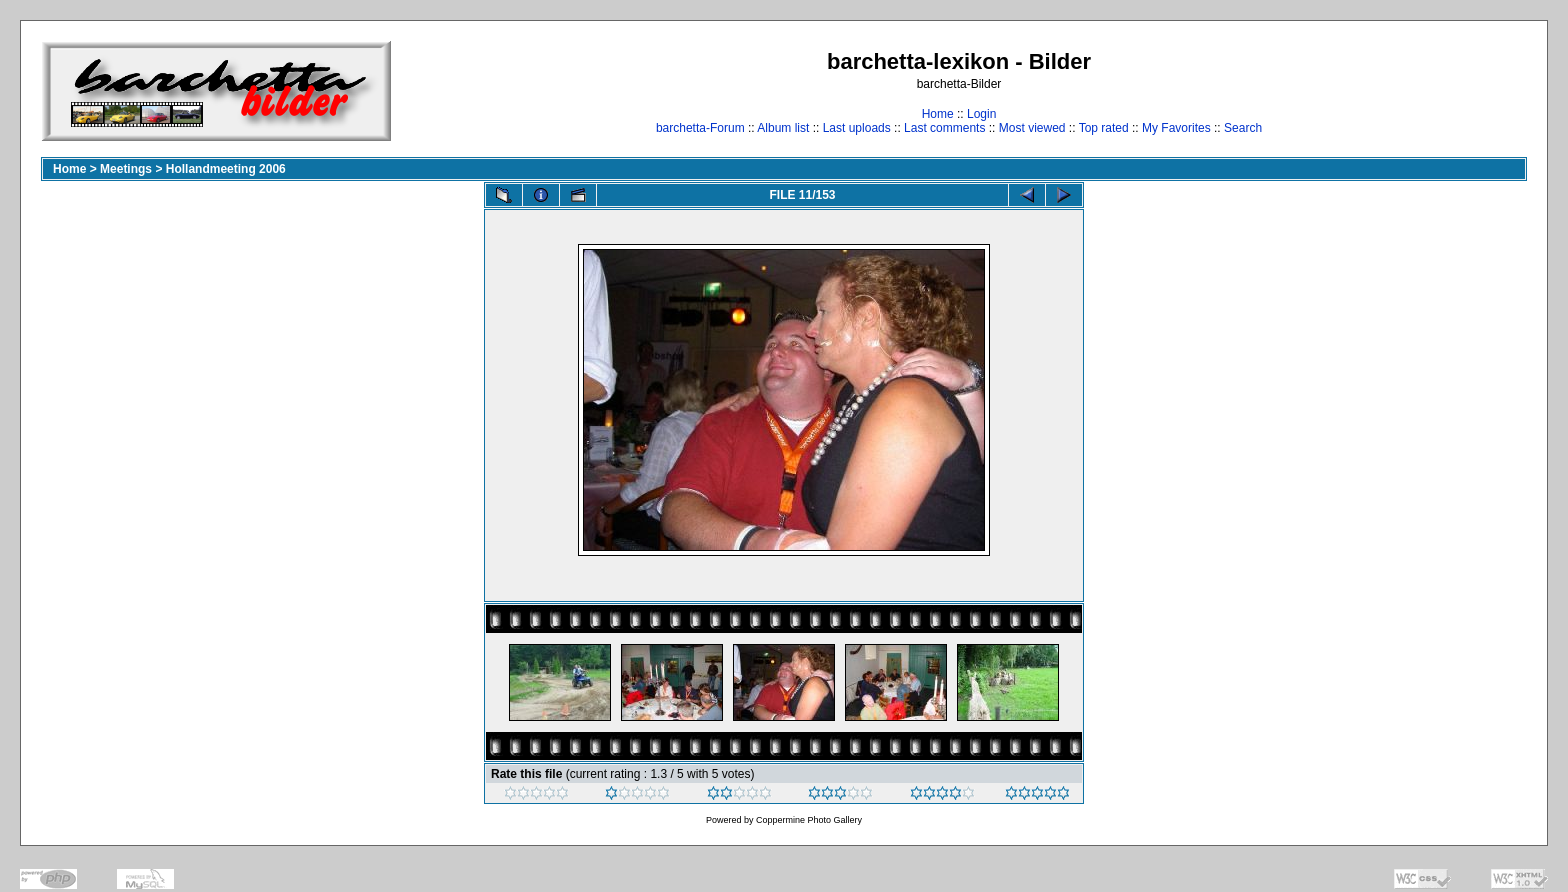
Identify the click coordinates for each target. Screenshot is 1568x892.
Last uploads (857, 128)
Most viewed (1032, 128)
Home (938, 114)
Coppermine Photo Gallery (809, 820)
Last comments (944, 128)
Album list (783, 128)
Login (981, 114)
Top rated (1104, 128)
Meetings (126, 169)
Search (1243, 128)
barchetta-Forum (700, 128)
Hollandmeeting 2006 (226, 169)
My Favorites (1176, 128)
